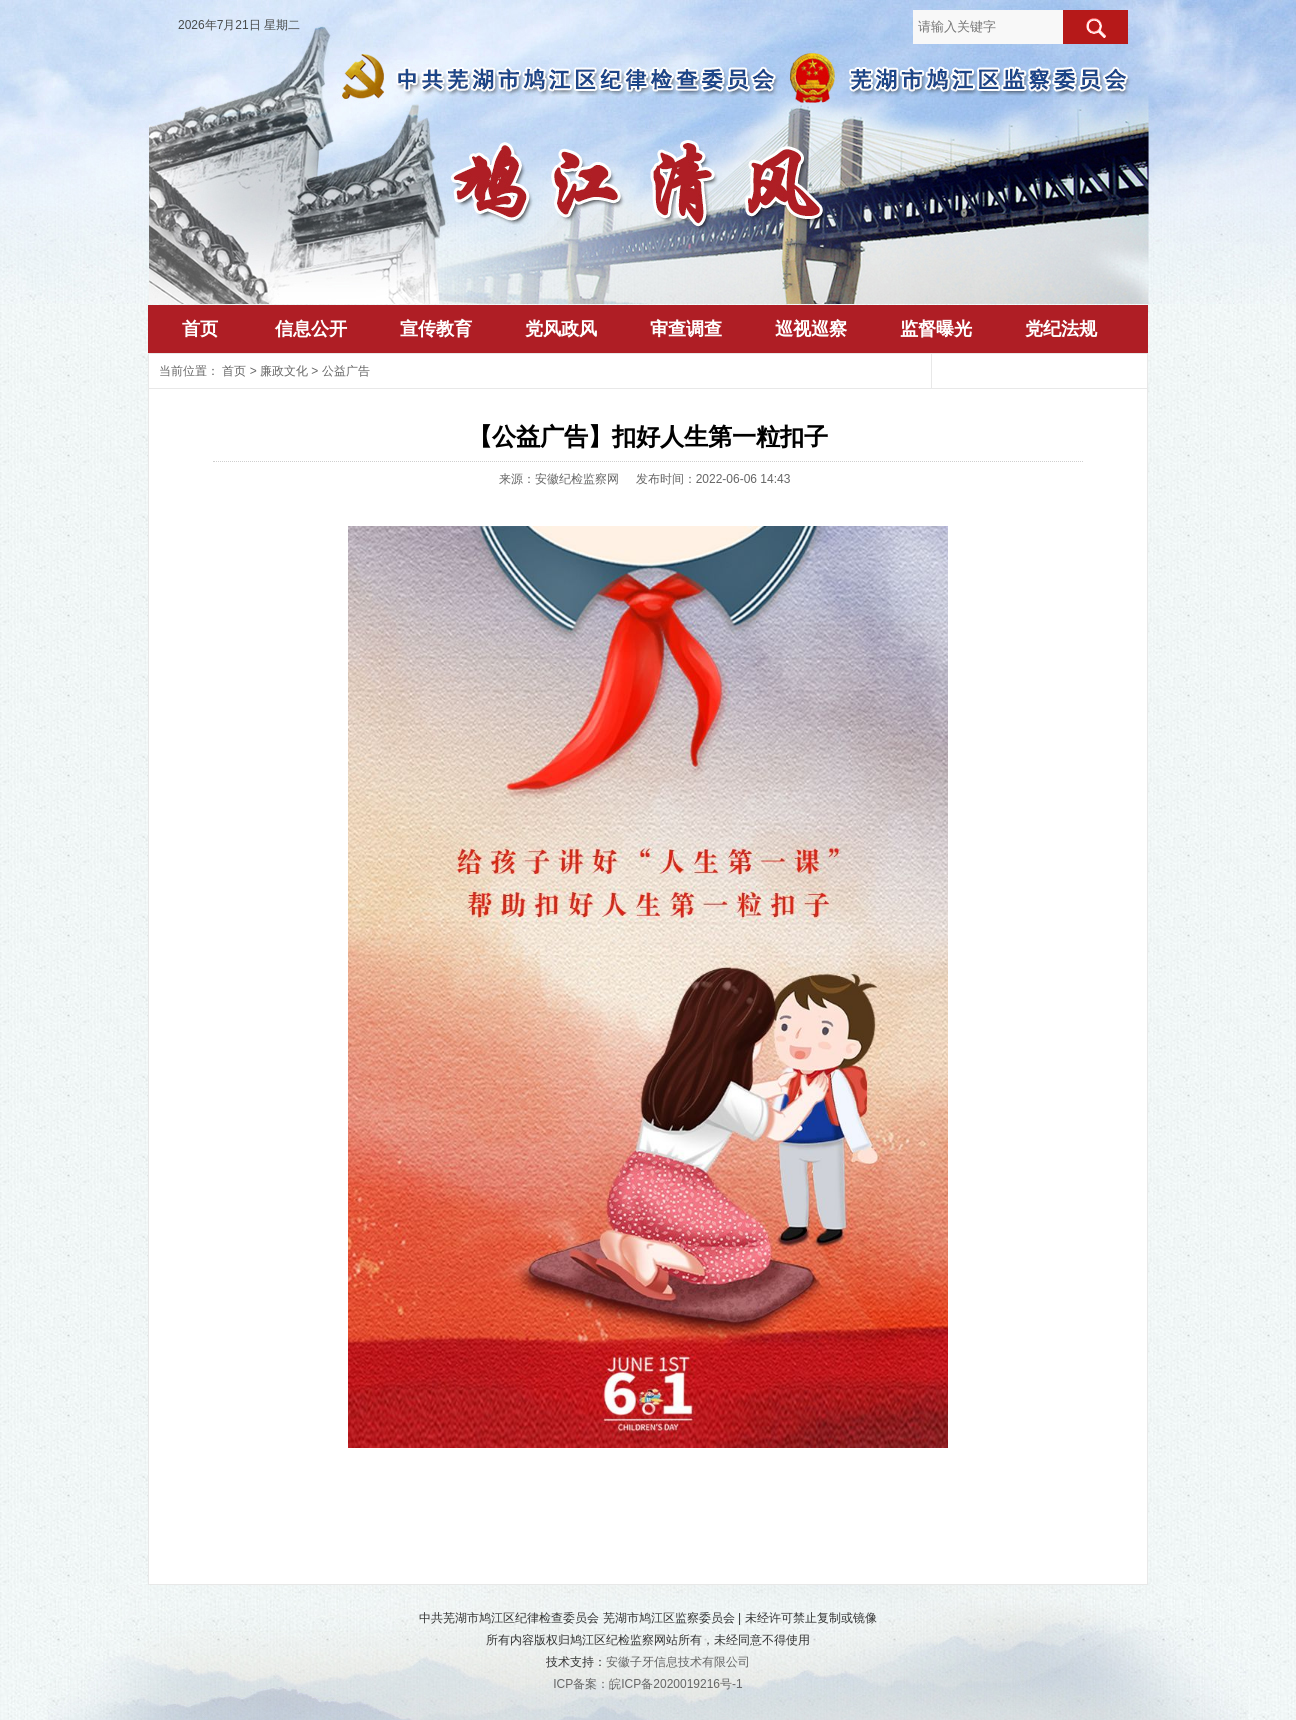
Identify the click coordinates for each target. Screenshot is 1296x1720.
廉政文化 (284, 371)
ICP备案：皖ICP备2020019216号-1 (647, 1684)
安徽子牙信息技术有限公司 (678, 1662)
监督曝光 (936, 329)
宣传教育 (436, 329)
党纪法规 (1061, 329)
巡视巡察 (811, 329)
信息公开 (311, 329)
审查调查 (686, 329)
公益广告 (346, 371)
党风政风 (561, 329)
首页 (200, 329)
